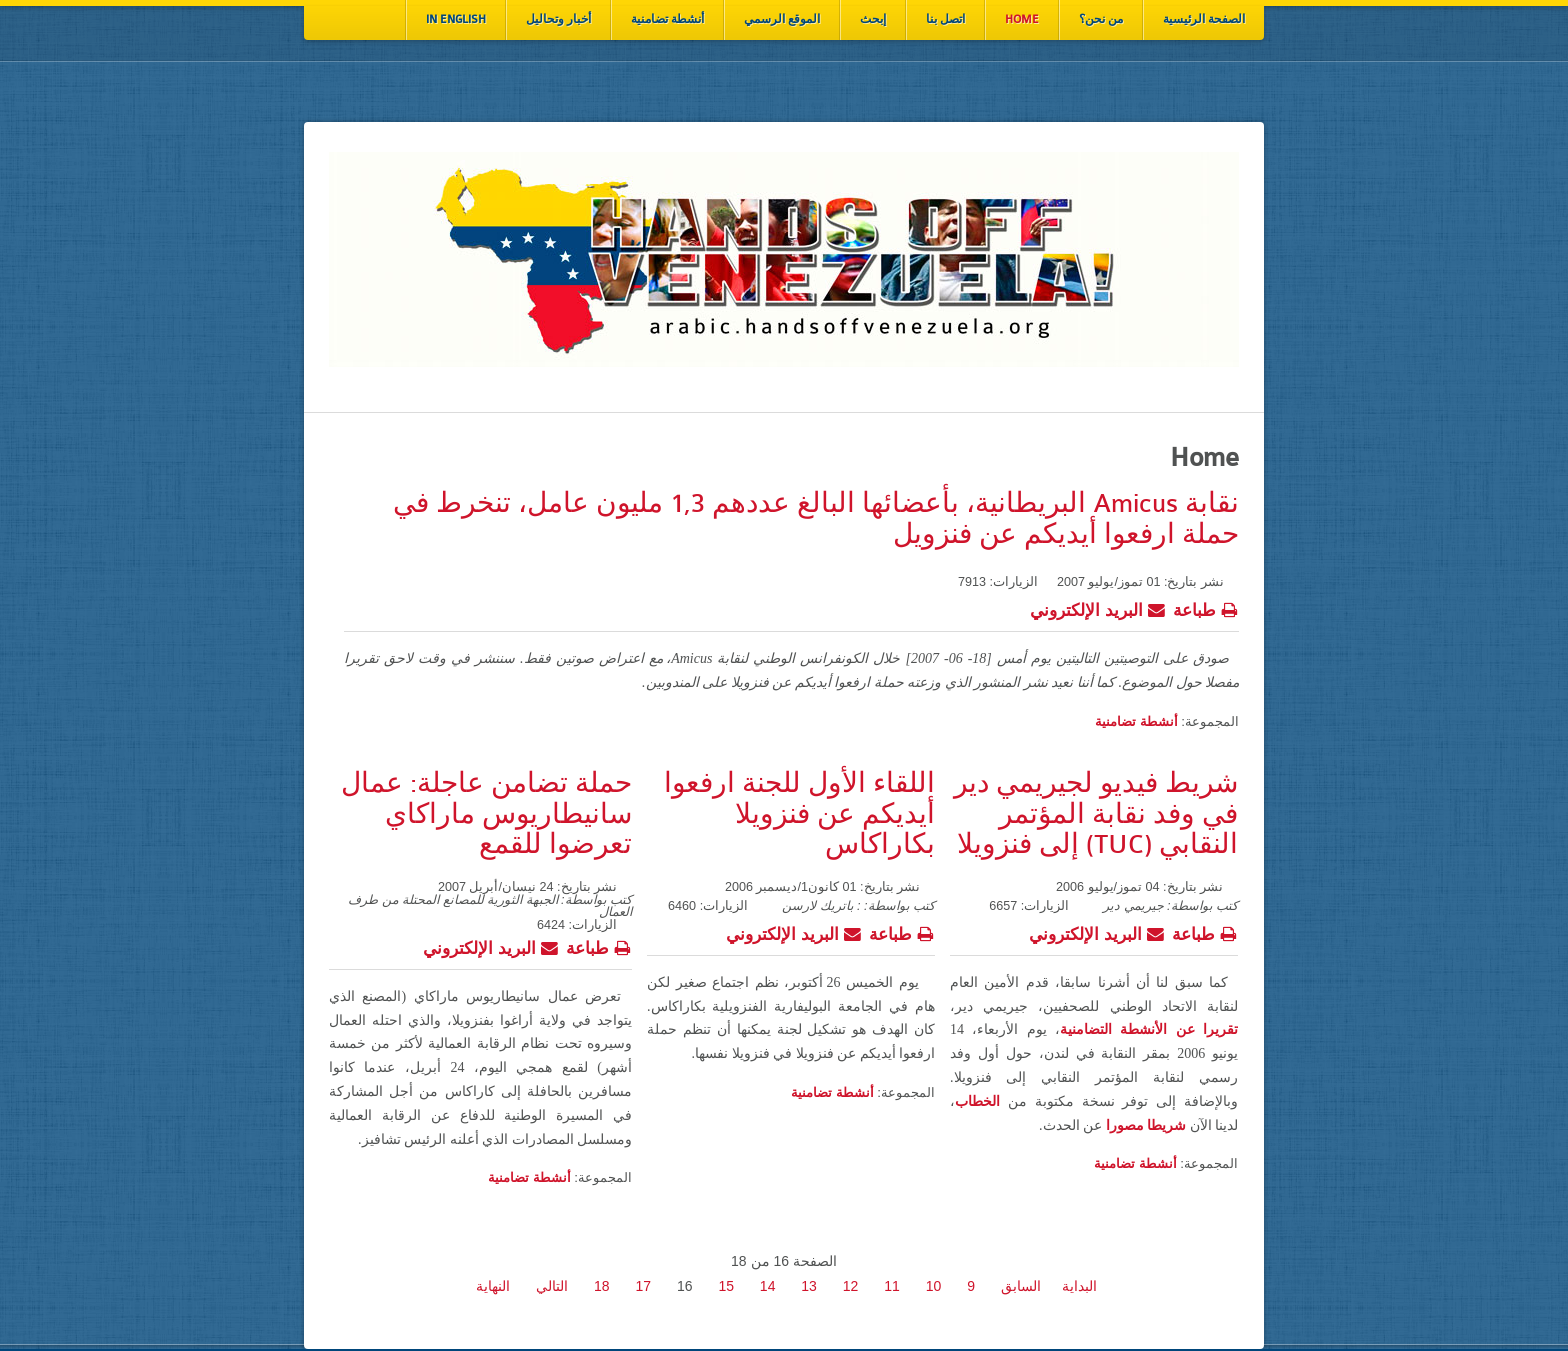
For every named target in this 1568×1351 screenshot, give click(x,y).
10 (934, 1286)
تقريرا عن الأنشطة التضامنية (1149, 1029)
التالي (552, 1286)
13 (809, 1286)
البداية (1079, 1286)
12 (851, 1286)
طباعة (1206, 608)
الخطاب (977, 1101)
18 (602, 1286)
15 (726, 1286)
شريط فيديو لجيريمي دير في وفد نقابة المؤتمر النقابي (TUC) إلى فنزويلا (1096, 814)
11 (892, 1286)
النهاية (493, 1286)
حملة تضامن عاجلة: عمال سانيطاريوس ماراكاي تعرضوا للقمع (486, 814)
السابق (1021, 1286)
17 (643, 1286)
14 (768, 1286)
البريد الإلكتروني (1097, 608)
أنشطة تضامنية (1136, 721)
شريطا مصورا (1146, 1125)
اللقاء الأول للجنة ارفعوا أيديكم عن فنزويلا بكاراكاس (799, 814)
